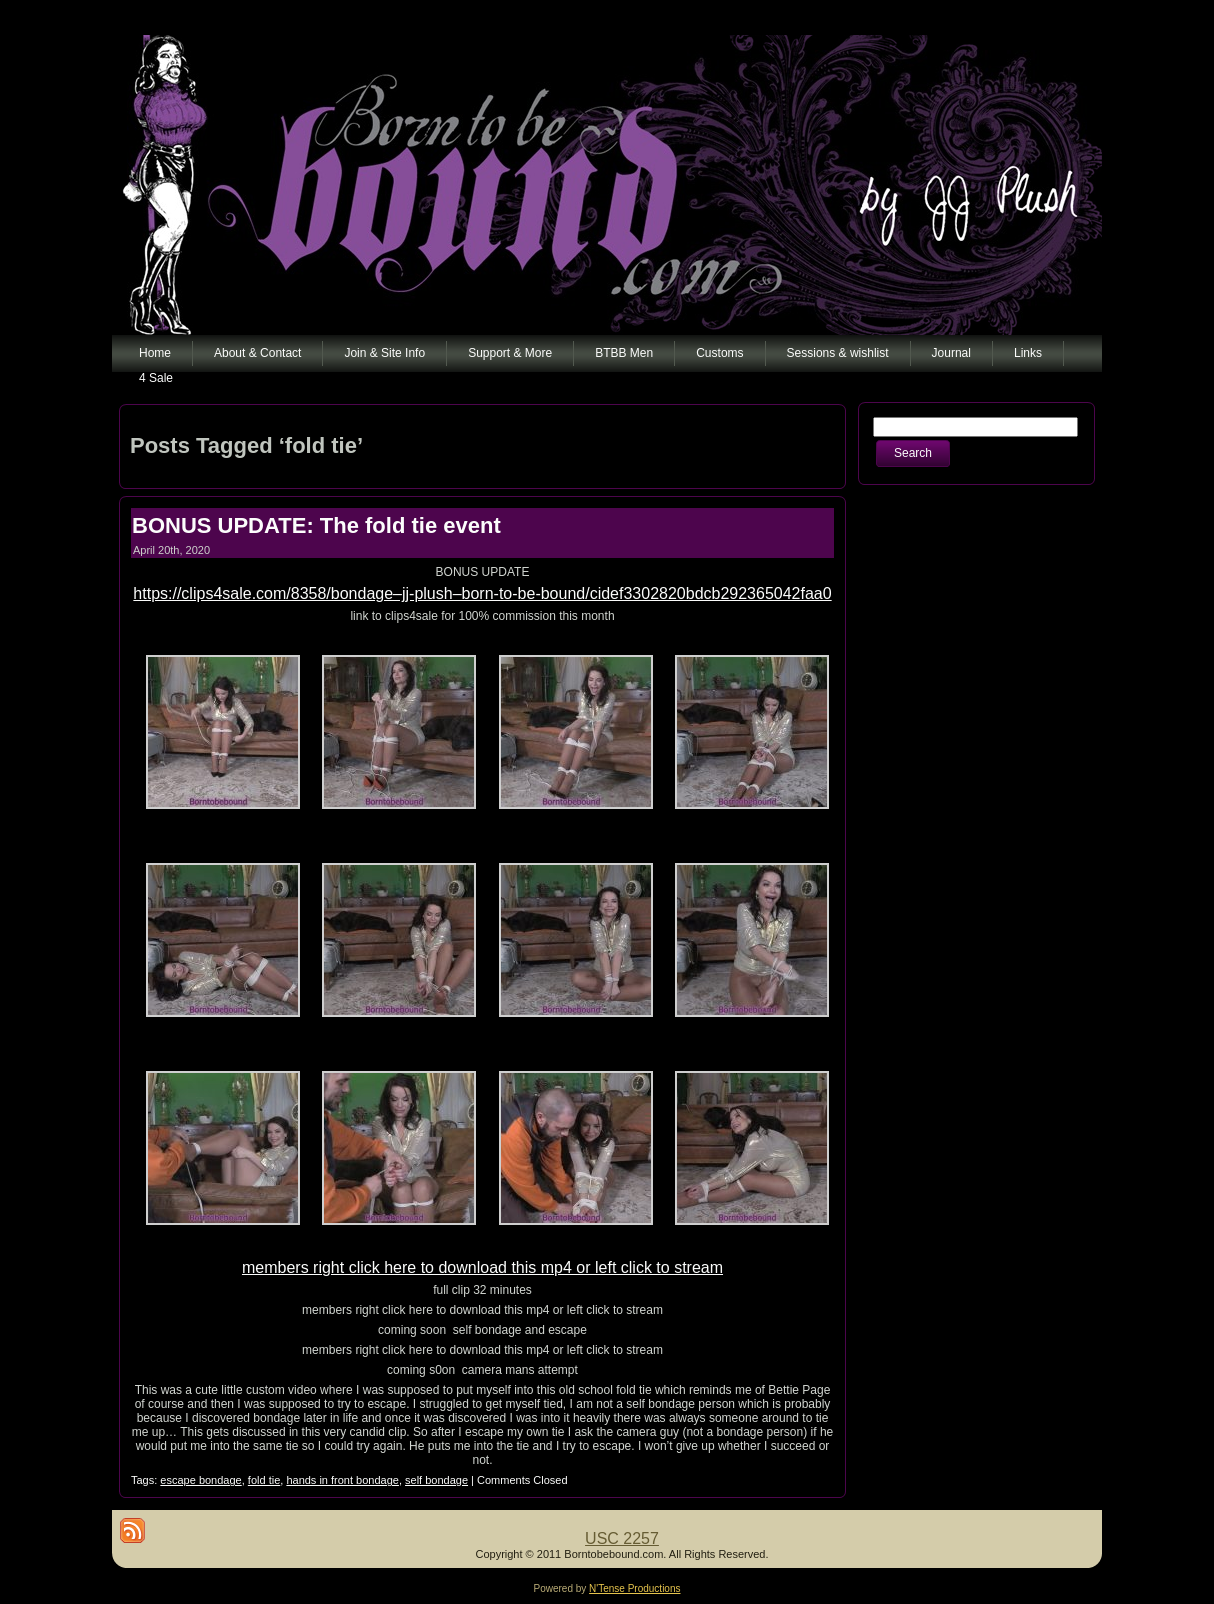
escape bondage (200, 1480)
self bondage (436, 1480)
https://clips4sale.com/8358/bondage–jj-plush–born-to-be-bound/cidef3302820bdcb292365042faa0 (482, 593)
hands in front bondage (342, 1480)
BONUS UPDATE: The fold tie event (316, 525)
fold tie (264, 1480)
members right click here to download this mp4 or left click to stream (482, 1267)
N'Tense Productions (634, 1588)
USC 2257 (622, 1538)
